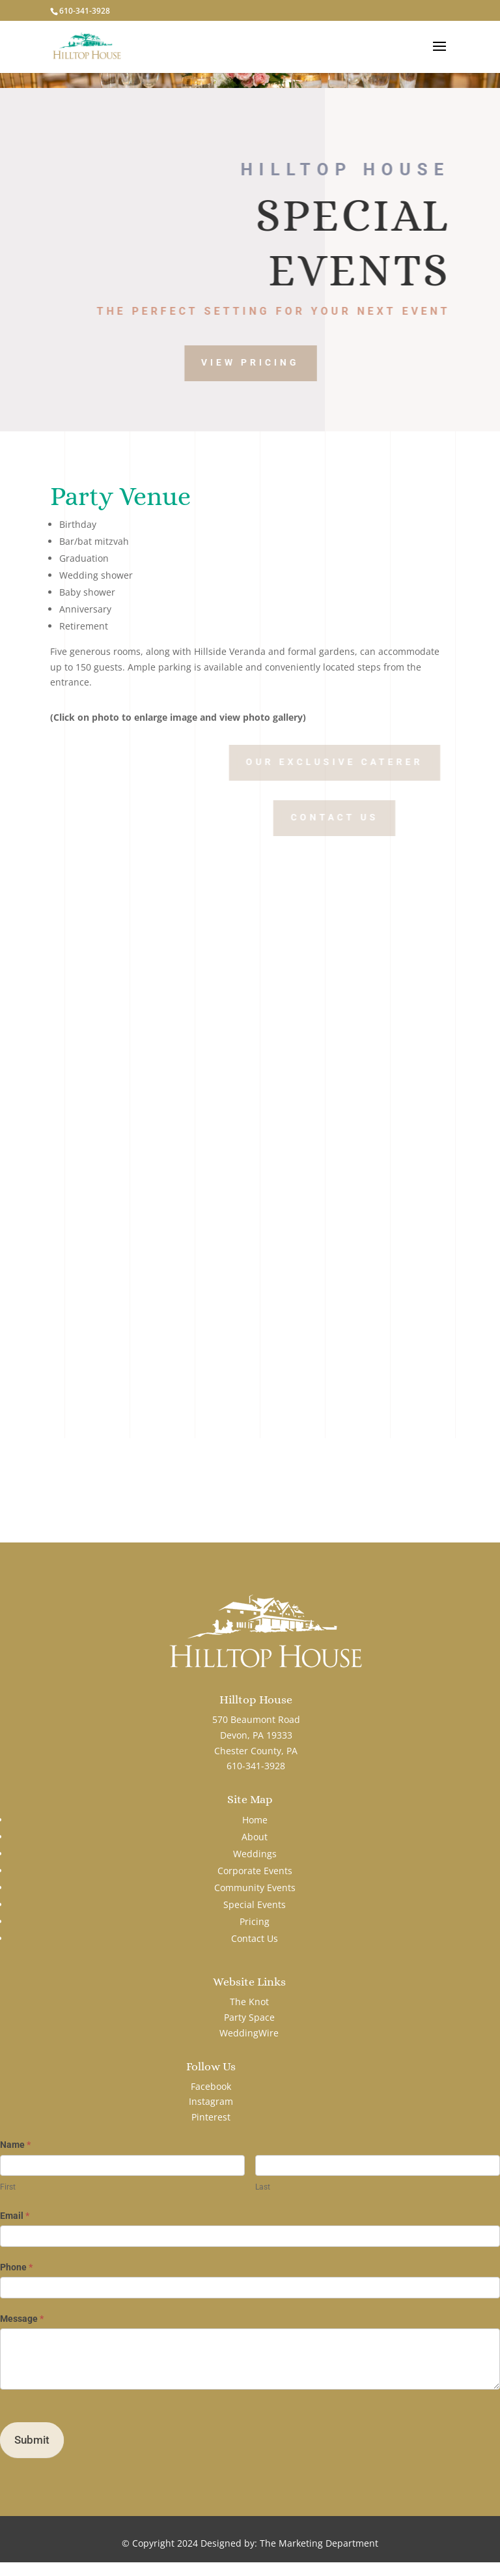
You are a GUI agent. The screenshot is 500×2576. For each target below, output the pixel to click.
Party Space (249, 2017)
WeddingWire (249, 2033)
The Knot (249, 2001)
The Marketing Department (319, 2543)
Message (22, 2318)
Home (255, 1820)
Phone (16, 2267)
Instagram (211, 2101)
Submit (31, 2439)
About (255, 1837)
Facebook (211, 2086)
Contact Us (397, 817)
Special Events (254, 1904)
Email (14, 2215)
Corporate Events (254, 1870)
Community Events (255, 1887)
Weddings (255, 1853)
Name (15, 2144)
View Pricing (283, 362)
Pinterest (210, 2117)
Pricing (255, 1921)
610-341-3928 (84, 10)
